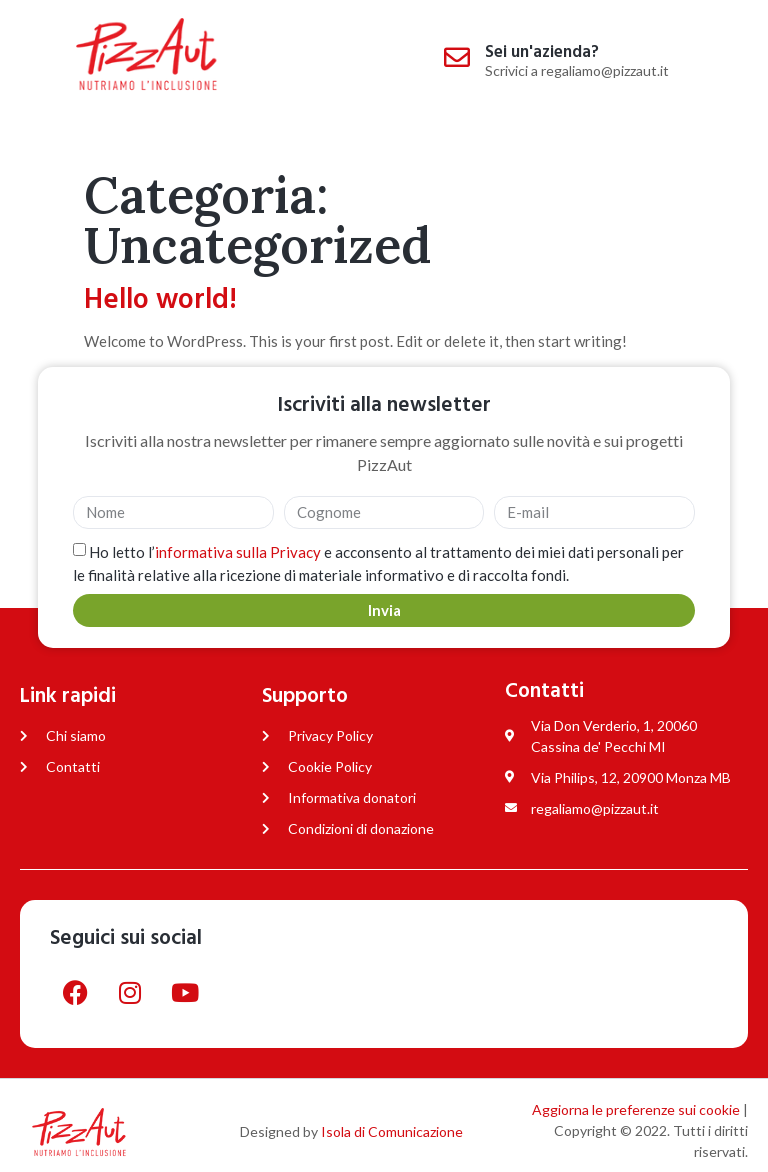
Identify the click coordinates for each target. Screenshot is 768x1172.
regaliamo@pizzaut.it (605, 70)
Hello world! (160, 299)
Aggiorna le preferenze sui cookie (636, 1109)
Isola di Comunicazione (392, 1131)
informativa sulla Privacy (239, 552)
